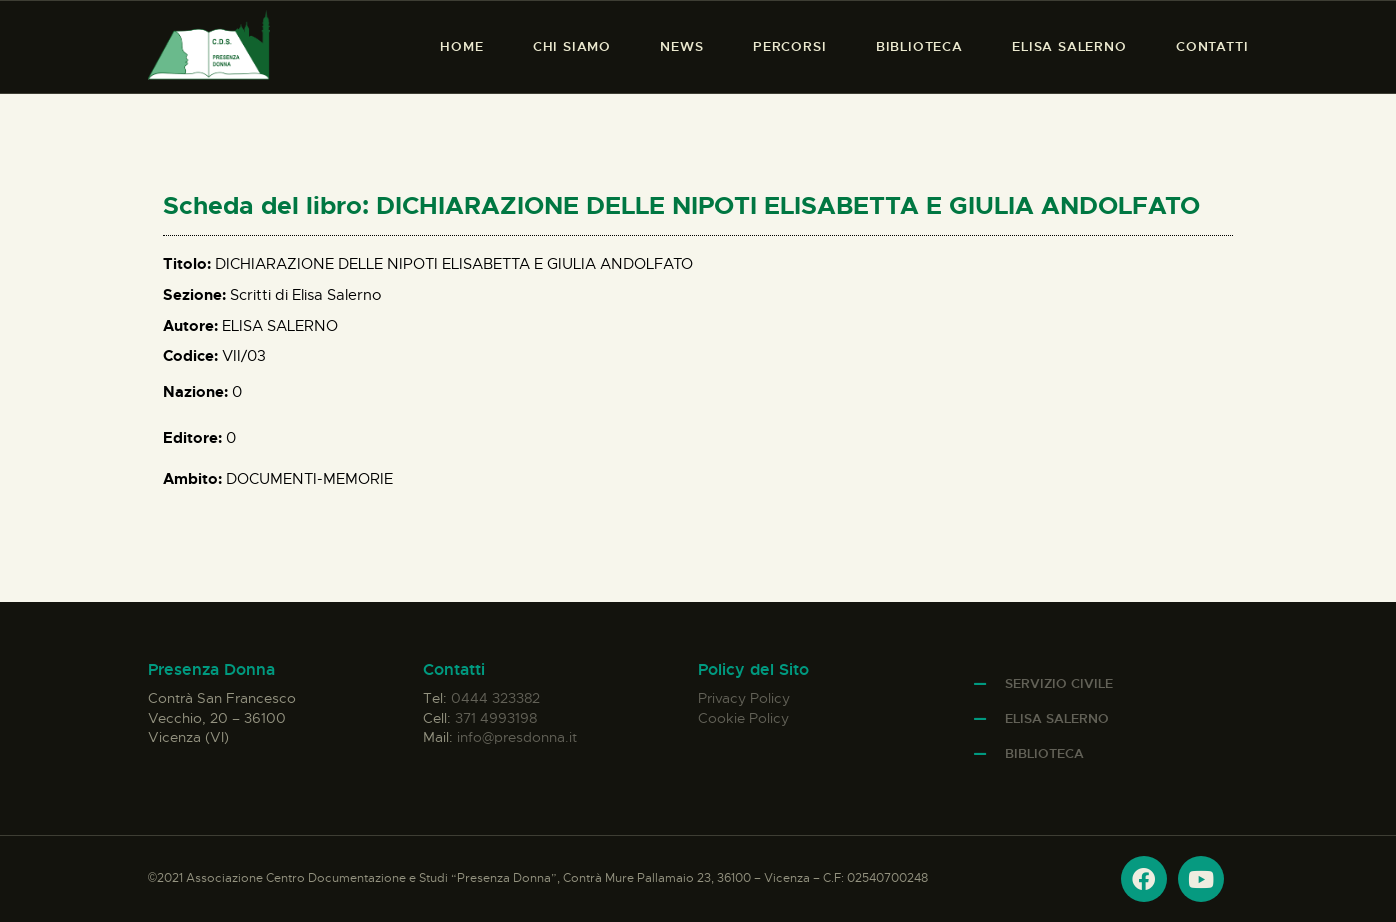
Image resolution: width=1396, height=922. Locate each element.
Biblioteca (1044, 753)
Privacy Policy (744, 698)
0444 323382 (495, 698)
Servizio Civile (1059, 683)
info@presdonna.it (517, 737)
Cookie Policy (743, 718)
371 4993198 (496, 718)
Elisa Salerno (1057, 718)
